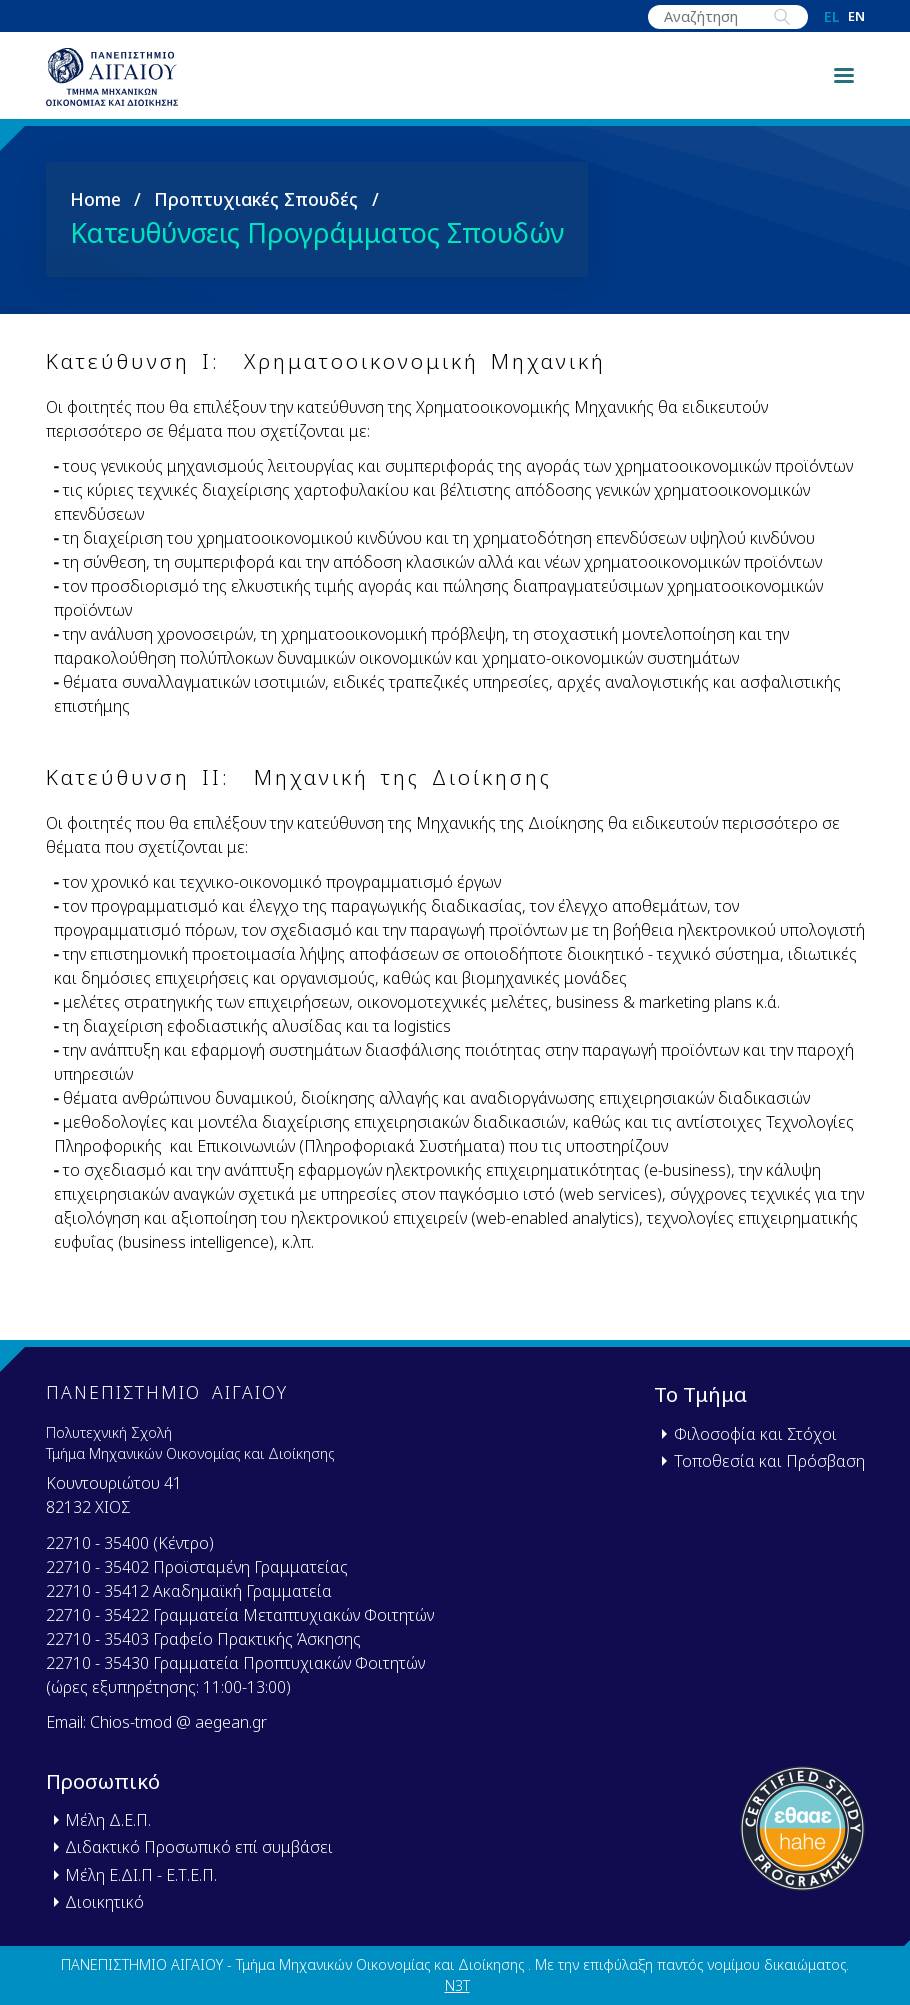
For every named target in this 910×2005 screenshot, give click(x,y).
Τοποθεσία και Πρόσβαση (769, 1461)
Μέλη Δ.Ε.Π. (108, 1820)
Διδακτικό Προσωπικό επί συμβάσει (199, 1847)
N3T (457, 1985)
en (856, 17)
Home (95, 219)
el (832, 17)
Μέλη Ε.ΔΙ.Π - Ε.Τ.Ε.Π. (141, 1875)
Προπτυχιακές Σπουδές (256, 219)
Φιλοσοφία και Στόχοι (755, 1434)
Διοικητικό (104, 1902)
